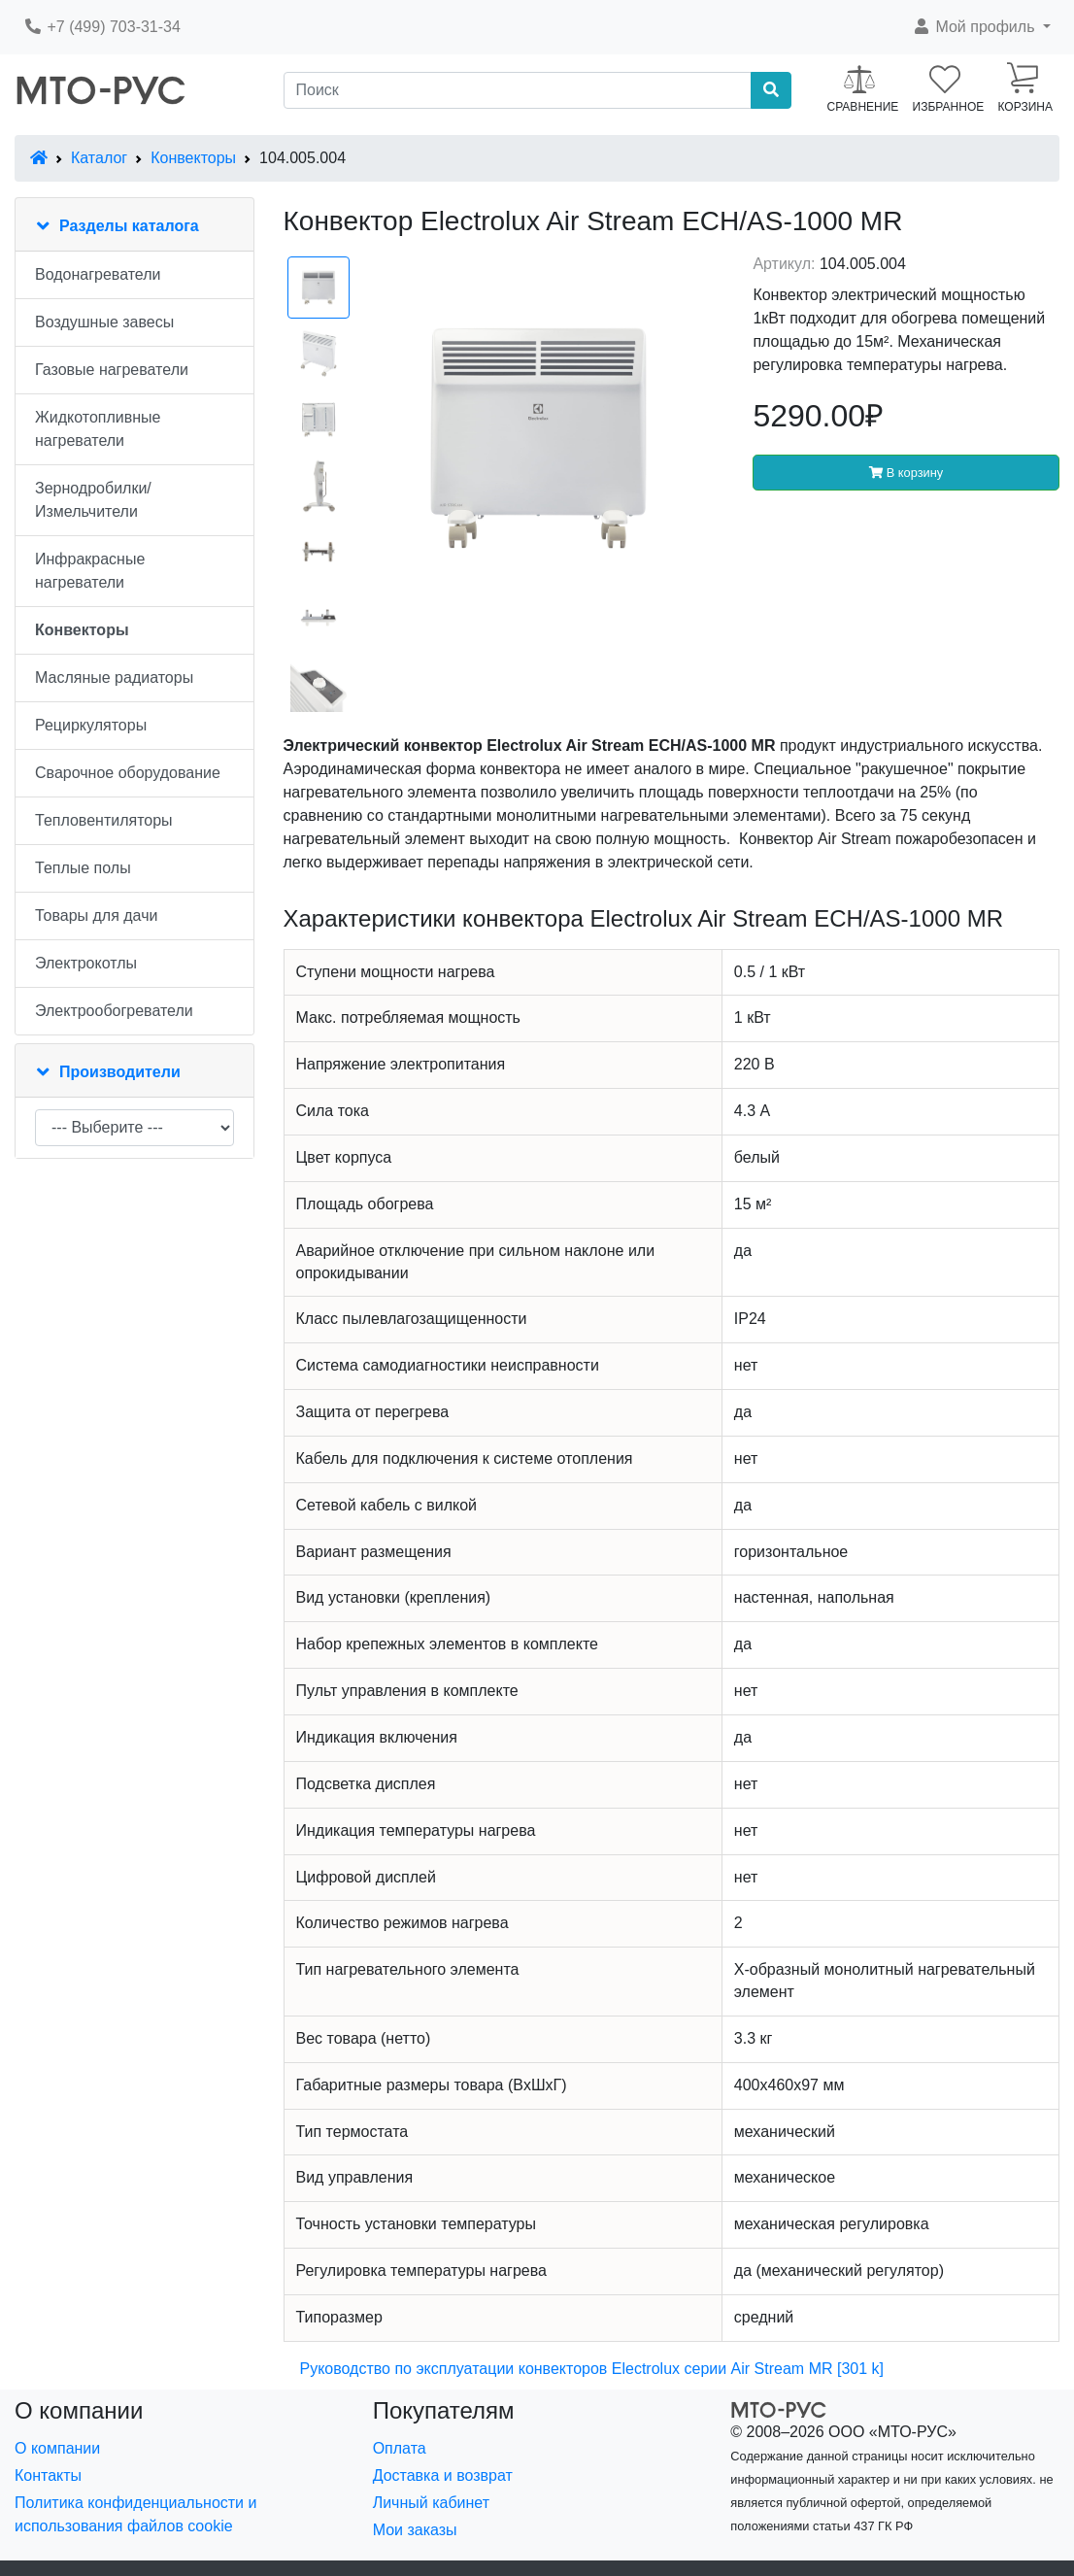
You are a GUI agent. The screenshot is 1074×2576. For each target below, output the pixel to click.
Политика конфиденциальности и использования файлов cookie (135, 2514)
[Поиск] (518, 90)
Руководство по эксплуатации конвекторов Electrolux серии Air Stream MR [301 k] (592, 2368)
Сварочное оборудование (127, 772)
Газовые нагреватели (111, 369)
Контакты (48, 2475)
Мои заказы (415, 2530)
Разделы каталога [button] (129, 226)
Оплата (399, 2448)
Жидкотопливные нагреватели (98, 429)
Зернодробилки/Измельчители (93, 500)
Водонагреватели (97, 274)
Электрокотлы (86, 963)
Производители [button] (120, 1072)
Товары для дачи (96, 915)
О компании (57, 2448)
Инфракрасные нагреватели (90, 571)
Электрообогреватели (114, 1010)
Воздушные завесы (104, 322)
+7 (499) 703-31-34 (102, 26)
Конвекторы (193, 158)
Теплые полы (83, 868)
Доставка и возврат (443, 2475)
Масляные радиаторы (114, 677)
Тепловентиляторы (104, 820)
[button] (981, 27)
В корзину (906, 472)
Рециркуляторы (91, 725)
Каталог (99, 158)
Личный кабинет (431, 2502)
